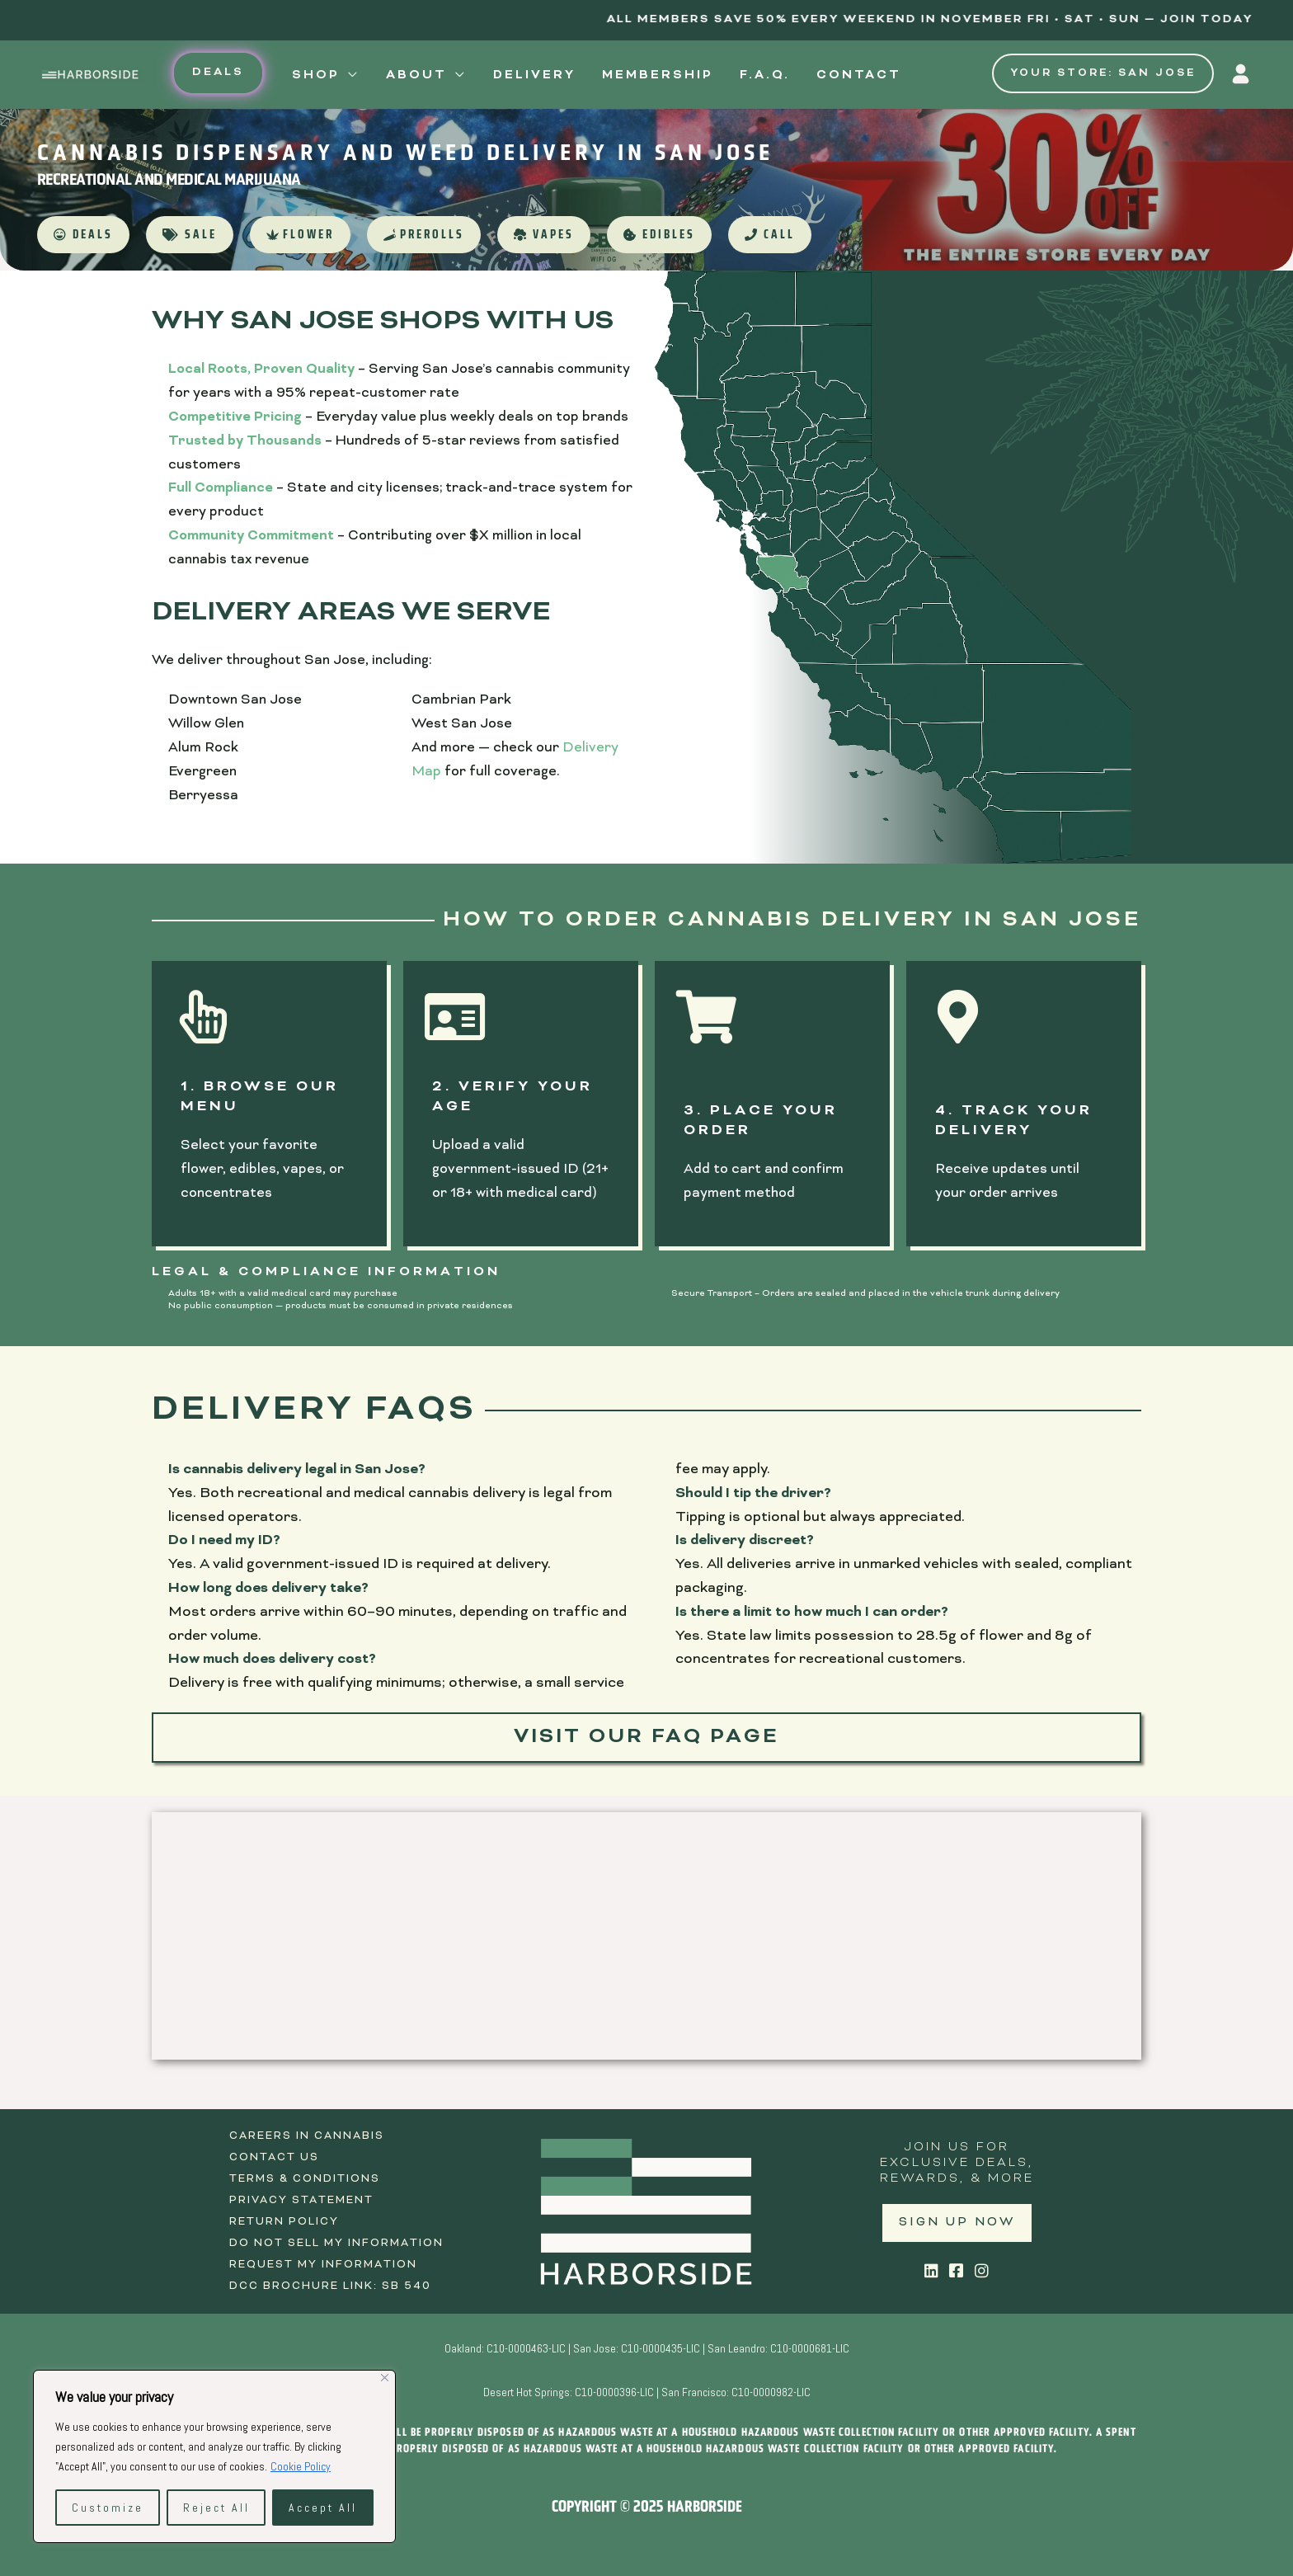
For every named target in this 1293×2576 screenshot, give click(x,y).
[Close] (384, 2377)
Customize (107, 2507)
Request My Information (323, 2265)
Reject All (216, 2507)
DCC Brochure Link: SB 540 (330, 2286)
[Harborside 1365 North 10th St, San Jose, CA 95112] (646, 1936)
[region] (214, 2456)
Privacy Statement (301, 2200)
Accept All (323, 2507)
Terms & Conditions (304, 2179)
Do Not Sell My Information (336, 2243)
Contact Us (274, 2157)
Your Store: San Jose (1103, 73)
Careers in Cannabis (306, 2136)
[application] (350, 75)
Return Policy (284, 2222)
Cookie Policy (300, 2466)
